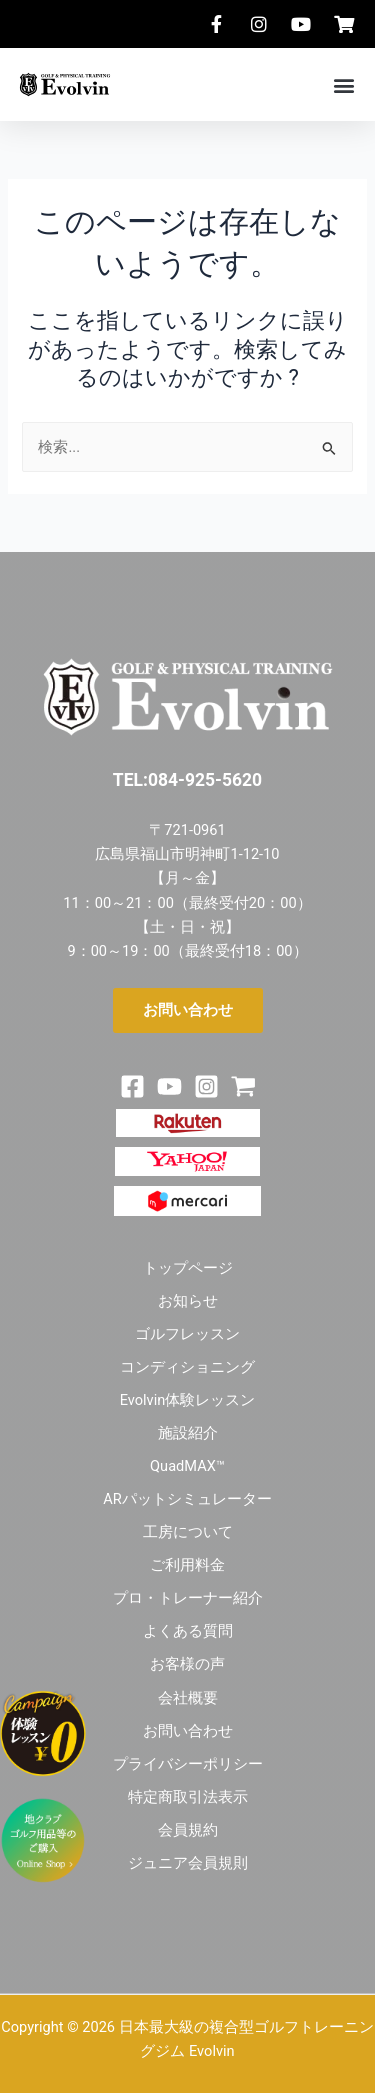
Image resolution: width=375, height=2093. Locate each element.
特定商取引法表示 (188, 1797)
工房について (188, 1532)
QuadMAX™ (187, 1466)
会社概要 (188, 1698)
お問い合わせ (188, 1731)
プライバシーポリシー (188, 1764)
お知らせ (188, 1301)
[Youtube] (169, 1086)
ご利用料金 (187, 1565)
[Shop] (243, 1086)
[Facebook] (132, 1086)
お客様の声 (187, 1664)
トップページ (188, 1268)
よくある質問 (188, 1631)
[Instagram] (206, 1086)
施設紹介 (188, 1433)
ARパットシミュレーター (187, 1499)
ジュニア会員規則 (188, 1863)
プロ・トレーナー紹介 (188, 1598)
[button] (343, 84)
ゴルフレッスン (187, 1334)
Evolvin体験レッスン (188, 1400)
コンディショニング (187, 1367)
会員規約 (188, 1830)
